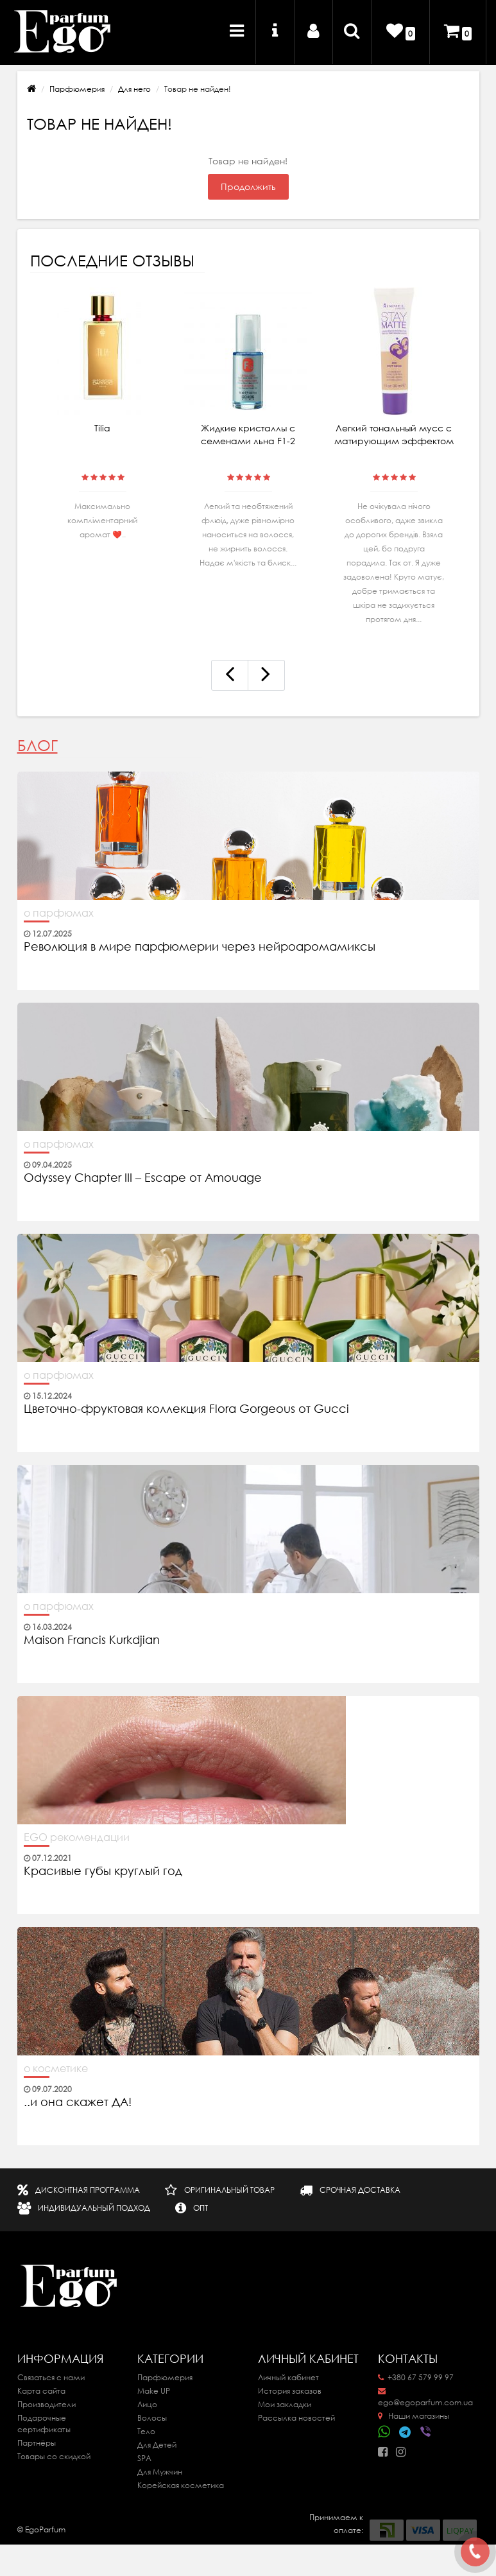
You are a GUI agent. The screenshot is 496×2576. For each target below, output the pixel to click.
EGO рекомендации (77, 1837)
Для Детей (156, 2444)
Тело (146, 2431)
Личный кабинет (288, 2377)
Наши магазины (413, 2415)
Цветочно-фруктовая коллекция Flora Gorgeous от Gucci (188, 1409)
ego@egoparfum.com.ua (425, 2397)
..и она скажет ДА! (78, 2102)
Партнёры (36, 2442)
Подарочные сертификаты (44, 2423)
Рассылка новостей (296, 2417)
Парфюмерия (77, 88)
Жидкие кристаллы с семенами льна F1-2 (248, 434)
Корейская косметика (180, 2485)
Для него (134, 88)
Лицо (147, 2404)
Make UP (153, 2390)
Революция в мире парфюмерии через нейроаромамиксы (199, 946)
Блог (37, 745)
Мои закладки (284, 2404)
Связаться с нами (51, 2377)
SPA (144, 2458)
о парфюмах (59, 913)
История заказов (289, 2390)
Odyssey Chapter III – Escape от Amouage (143, 1177)
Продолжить (248, 186)
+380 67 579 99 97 (416, 2377)
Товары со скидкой (53, 2456)
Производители (46, 2404)
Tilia (102, 428)
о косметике (56, 2068)
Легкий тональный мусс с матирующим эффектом (394, 434)
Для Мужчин (159, 2471)
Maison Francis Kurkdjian (92, 1640)
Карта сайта (41, 2390)
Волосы (152, 2417)
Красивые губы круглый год (103, 1871)
